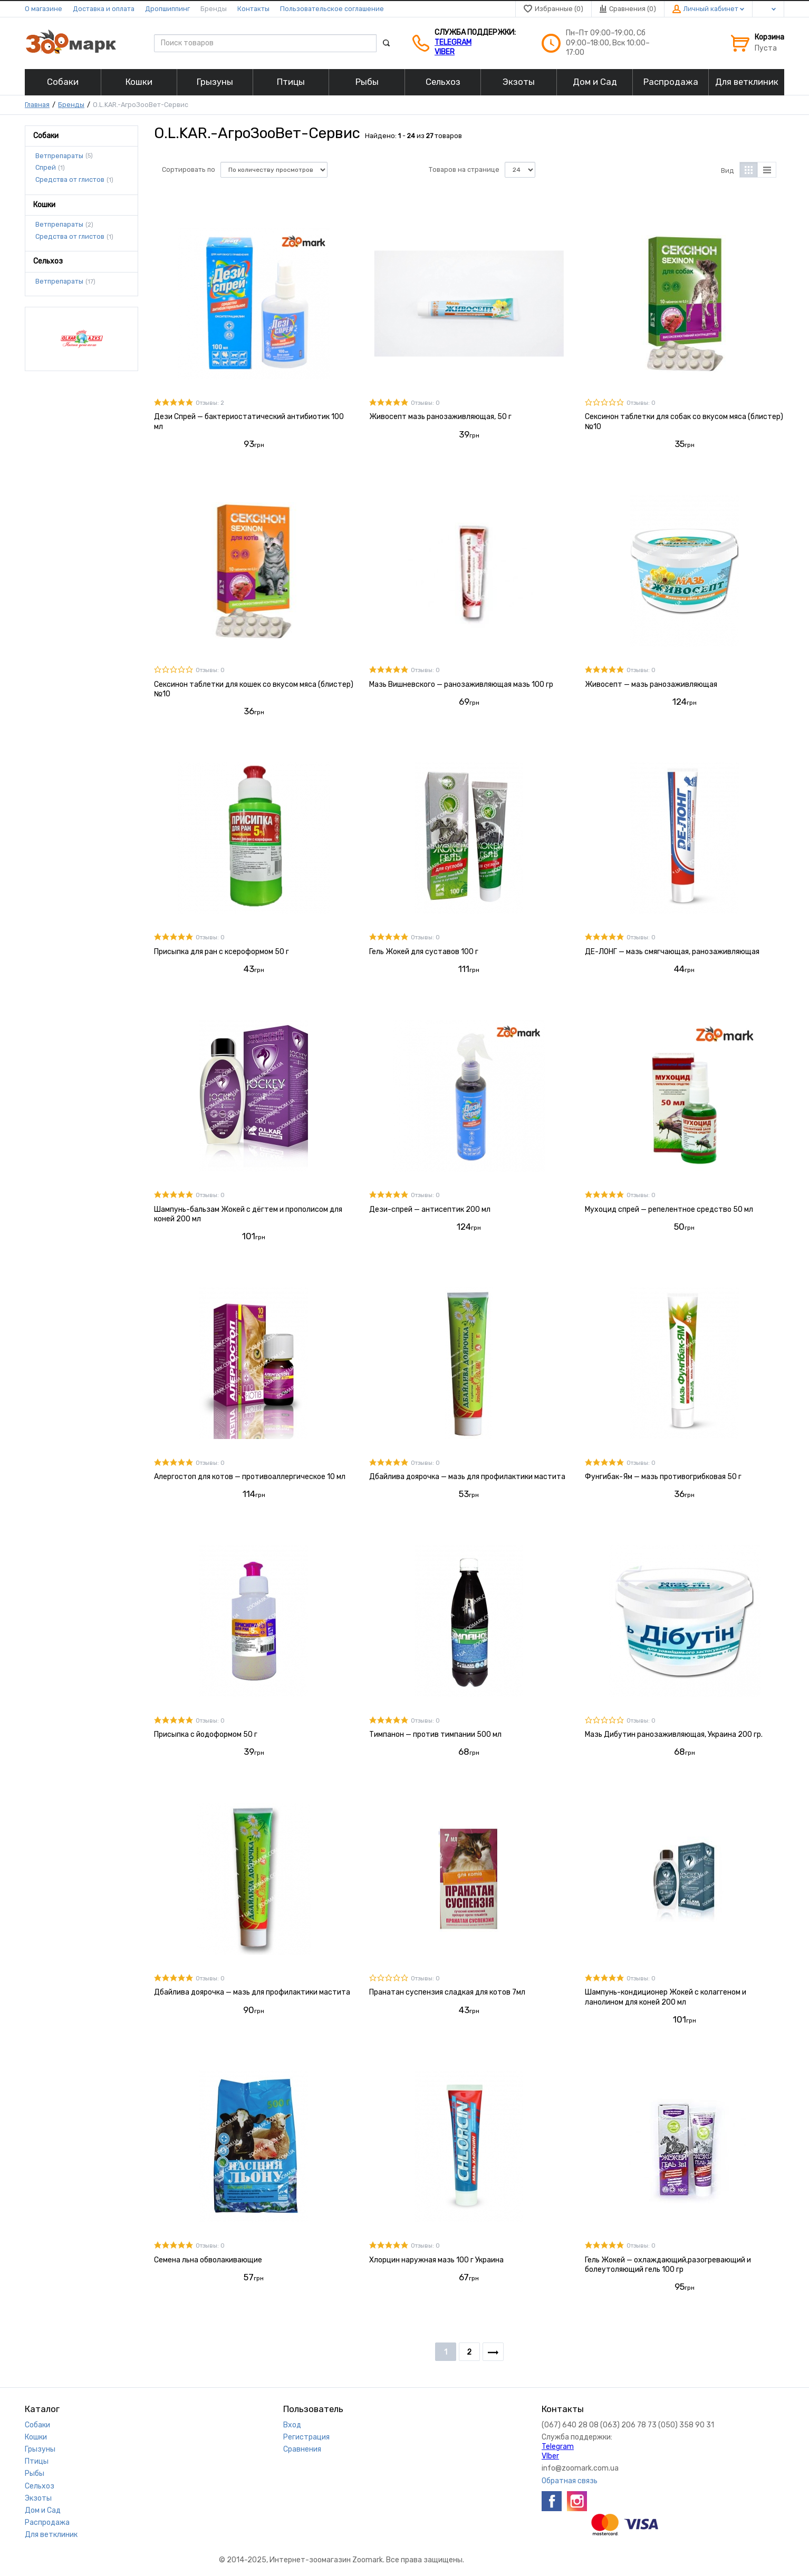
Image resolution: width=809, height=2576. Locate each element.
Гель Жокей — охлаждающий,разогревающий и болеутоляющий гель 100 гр (668, 2265)
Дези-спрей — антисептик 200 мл (429, 1209)
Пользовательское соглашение (332, 9)
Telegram (453, 42)
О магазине (43, 9)
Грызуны (40, 2449)
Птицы (37, 2461)
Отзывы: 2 (210, 403)
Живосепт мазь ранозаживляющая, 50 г (440, 416)
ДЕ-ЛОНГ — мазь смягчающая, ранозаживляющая (672, 951)
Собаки (37, 2425)
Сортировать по (188, 169)
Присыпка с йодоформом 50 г (205, 1734)
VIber (445, 51)
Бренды (213, 9)
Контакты (253, 9)
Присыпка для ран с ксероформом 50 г (221, 951)
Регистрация (306, 2437)
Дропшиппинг (167, 9)
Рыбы (34, 2473)
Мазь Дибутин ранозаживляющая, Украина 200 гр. (674, 1734)
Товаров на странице (464, 169)
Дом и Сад (43, 2510)
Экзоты (38, 2498)
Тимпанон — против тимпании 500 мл (435, 1734)
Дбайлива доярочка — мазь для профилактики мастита (467, 1476)
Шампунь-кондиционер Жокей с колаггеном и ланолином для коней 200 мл (665, 1997)
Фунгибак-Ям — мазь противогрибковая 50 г (663, 1476)
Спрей (45, 167)
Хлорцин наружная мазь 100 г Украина (436, 2260)
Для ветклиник (51, 2534)
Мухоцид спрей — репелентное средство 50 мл (669, 1209)
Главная (37, 105)
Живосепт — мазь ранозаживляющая (651, 684)
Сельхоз (39, 2486)
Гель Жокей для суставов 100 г (423, 951)
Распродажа (47, 2522)
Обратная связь (570, 2480)
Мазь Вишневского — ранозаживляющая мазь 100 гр (461, 684)
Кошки (36, 2437)
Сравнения (302, 2449)
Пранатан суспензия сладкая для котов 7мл (447, 1992)
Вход (292, 2425)
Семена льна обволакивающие (208, 2260)
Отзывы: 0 (425, 403)
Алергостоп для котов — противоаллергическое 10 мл (249, 1476)
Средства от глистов (69, 179)
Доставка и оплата (103, 9)
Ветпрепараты (59, 155)
